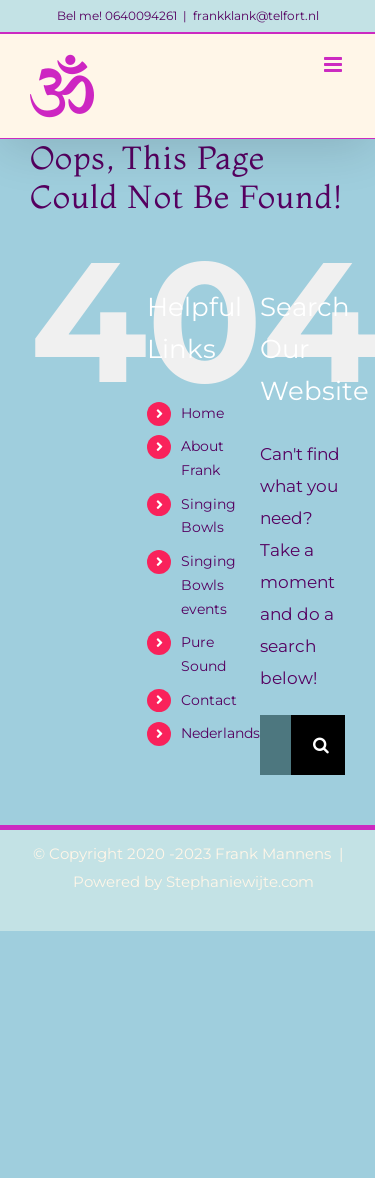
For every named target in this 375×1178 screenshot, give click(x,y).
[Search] (321, 745)
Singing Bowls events (208, 585)
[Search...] (275, 745)
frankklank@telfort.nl (256, 15)
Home (202, 413)
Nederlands (220, 733)
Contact (209, 700)
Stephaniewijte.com (240, 881)
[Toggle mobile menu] (334, 64)
